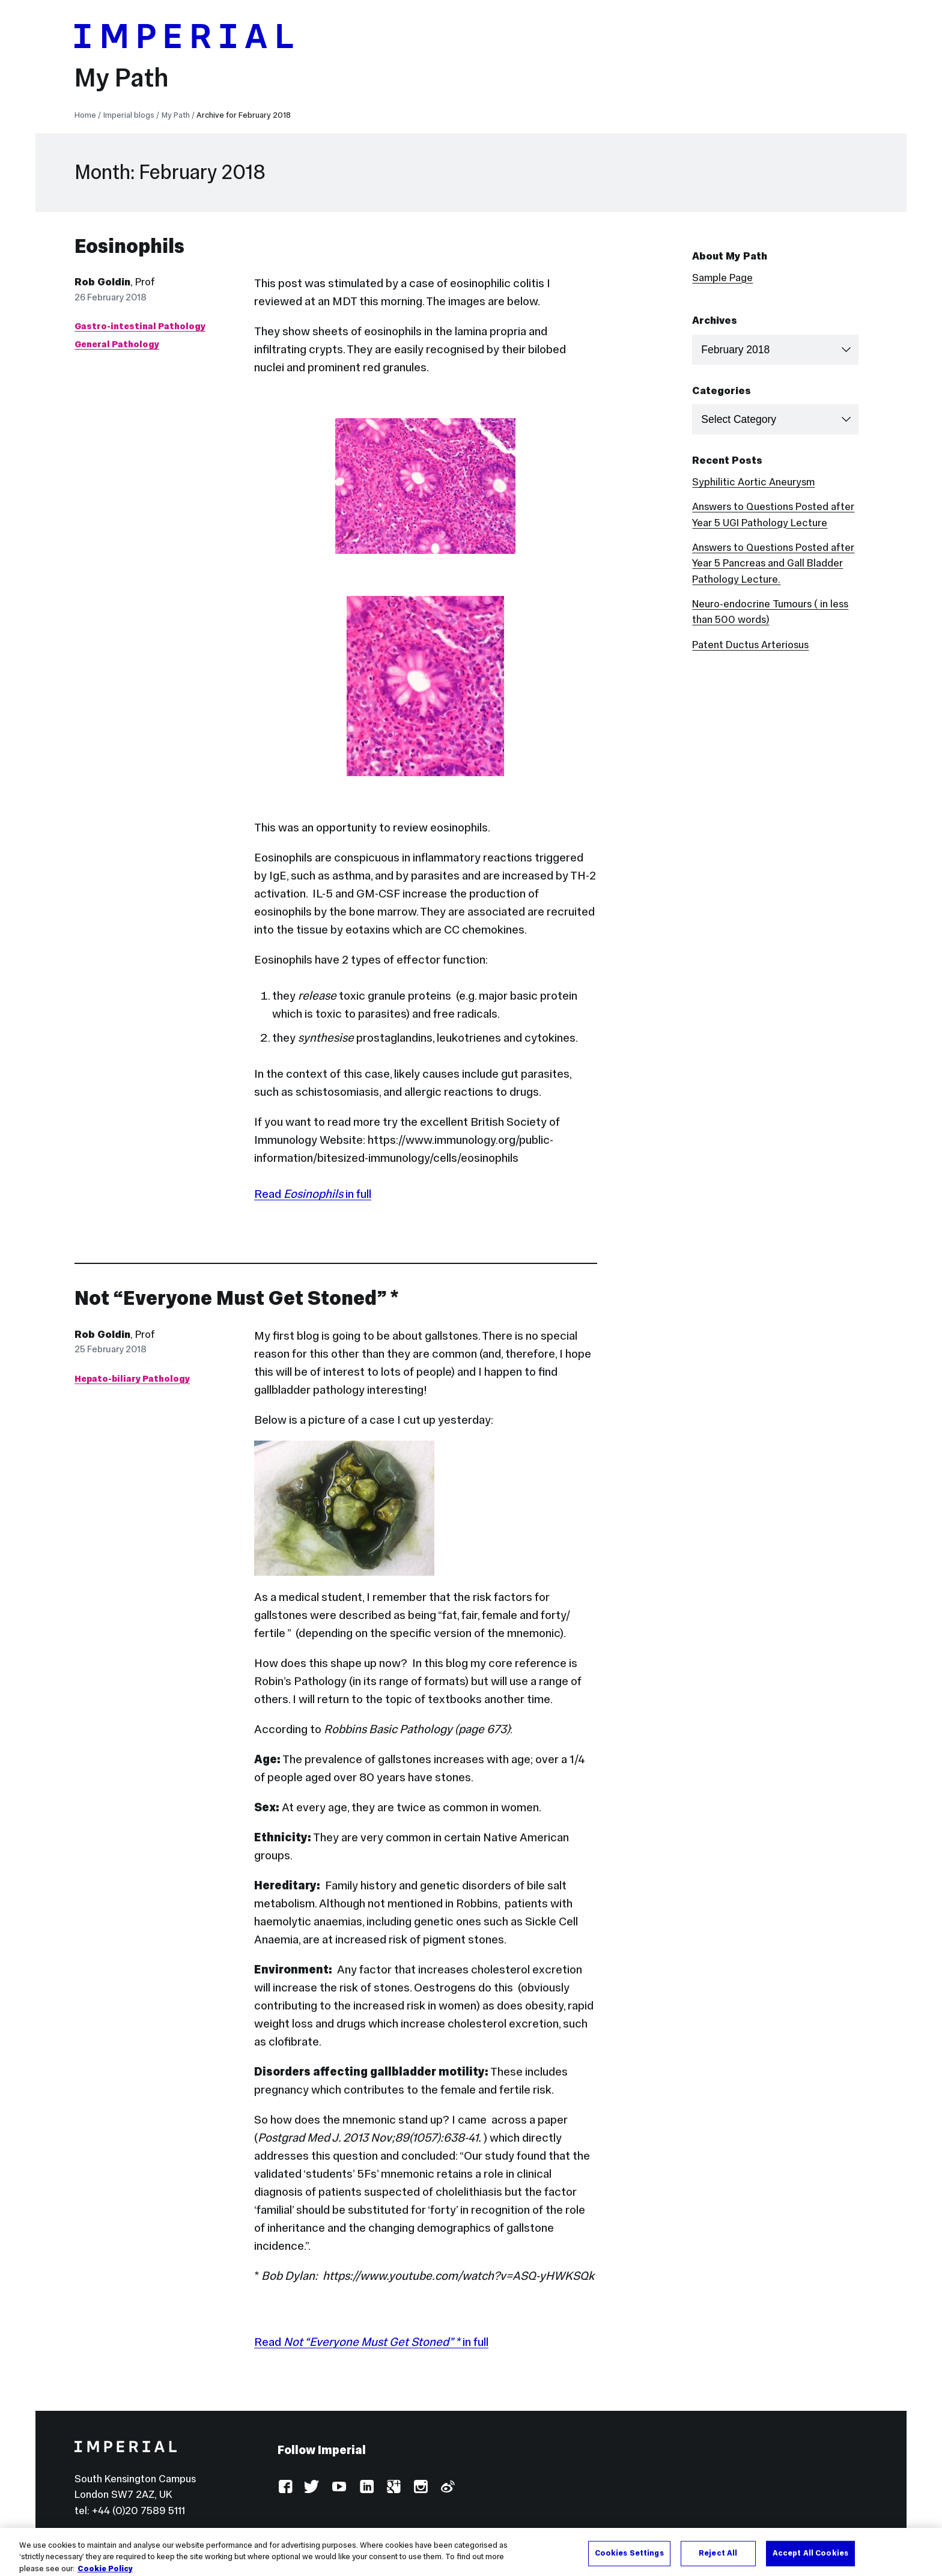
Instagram (420, 2487)
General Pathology (116, 344)
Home (85, 115)
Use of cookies (436, 2532)
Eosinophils (129, 246)
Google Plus (393, 2487)
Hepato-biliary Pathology (132, 1378)
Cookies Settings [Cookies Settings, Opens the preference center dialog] (629, 2561)
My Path (121, 77)
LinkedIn (366, 2487)
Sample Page (722, 277)
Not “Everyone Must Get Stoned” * (236, 1298)
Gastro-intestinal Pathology (139, 326)
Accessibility (353, 2532)
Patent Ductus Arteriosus (750, 644)
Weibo (447, 2487)
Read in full (312, 1193)
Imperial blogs (128, 115)
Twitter (312, 2487)
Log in (291, 2532)
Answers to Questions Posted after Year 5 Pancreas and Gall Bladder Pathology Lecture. (773, 563)
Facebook (285, 2487)
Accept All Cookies (810, 2561)
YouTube (339, 2487)
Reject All (718, 2561)
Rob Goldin (102, 281)
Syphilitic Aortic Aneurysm (753, 481)
